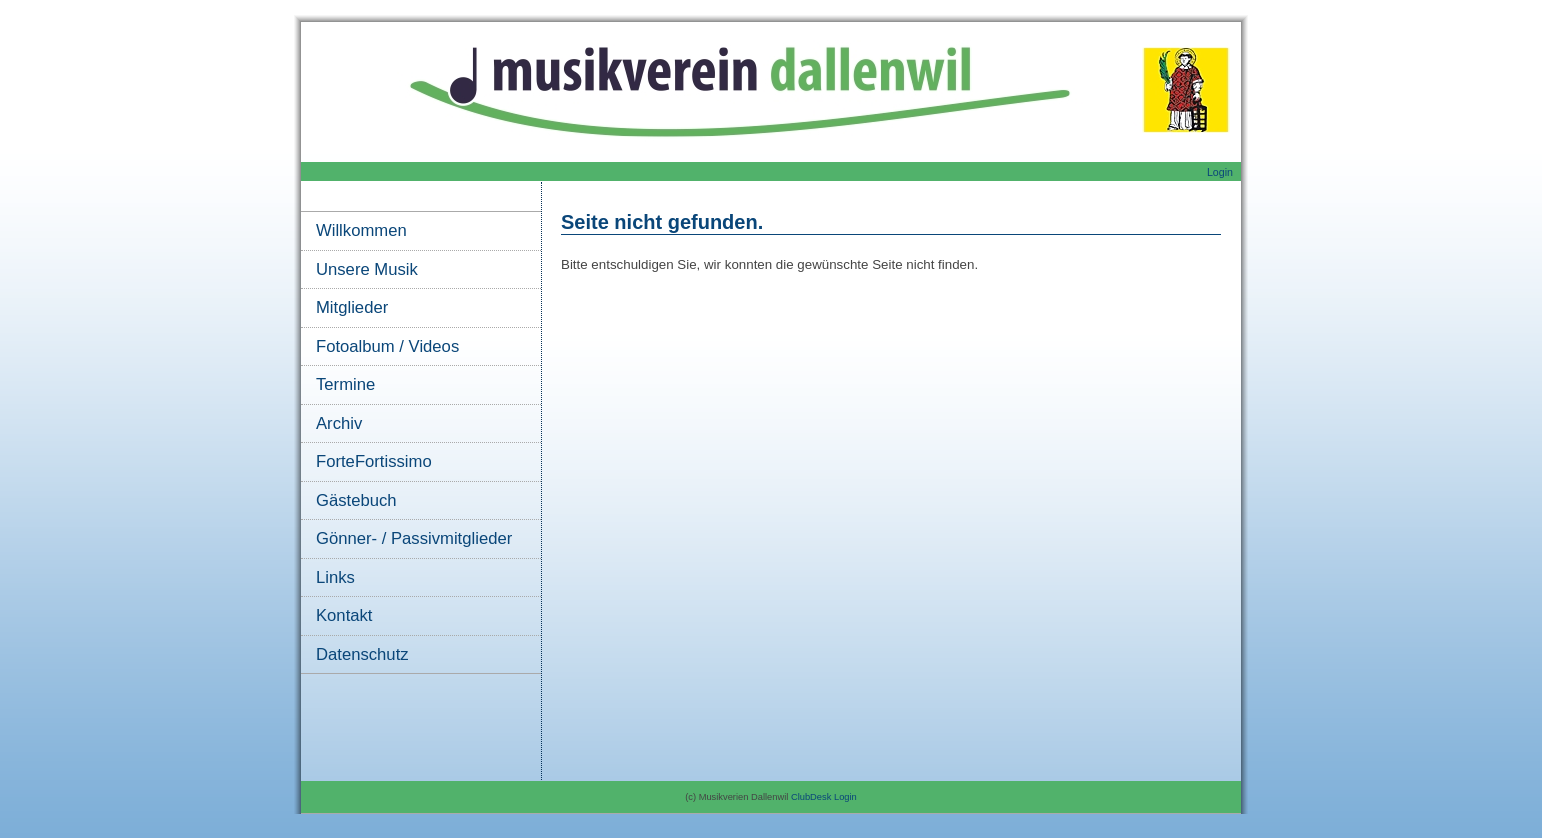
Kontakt (344, 615)
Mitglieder (352, 307)
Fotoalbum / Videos (387, 346)
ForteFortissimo (374, 461)
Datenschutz (362, 654)
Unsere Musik (367, 269)
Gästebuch (356, 500)
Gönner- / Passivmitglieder (414, 538)
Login (1220, 172)
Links (335, 577)
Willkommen (361, 230)
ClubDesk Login (824, 797)
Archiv (339, 423)
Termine (345, 384)
